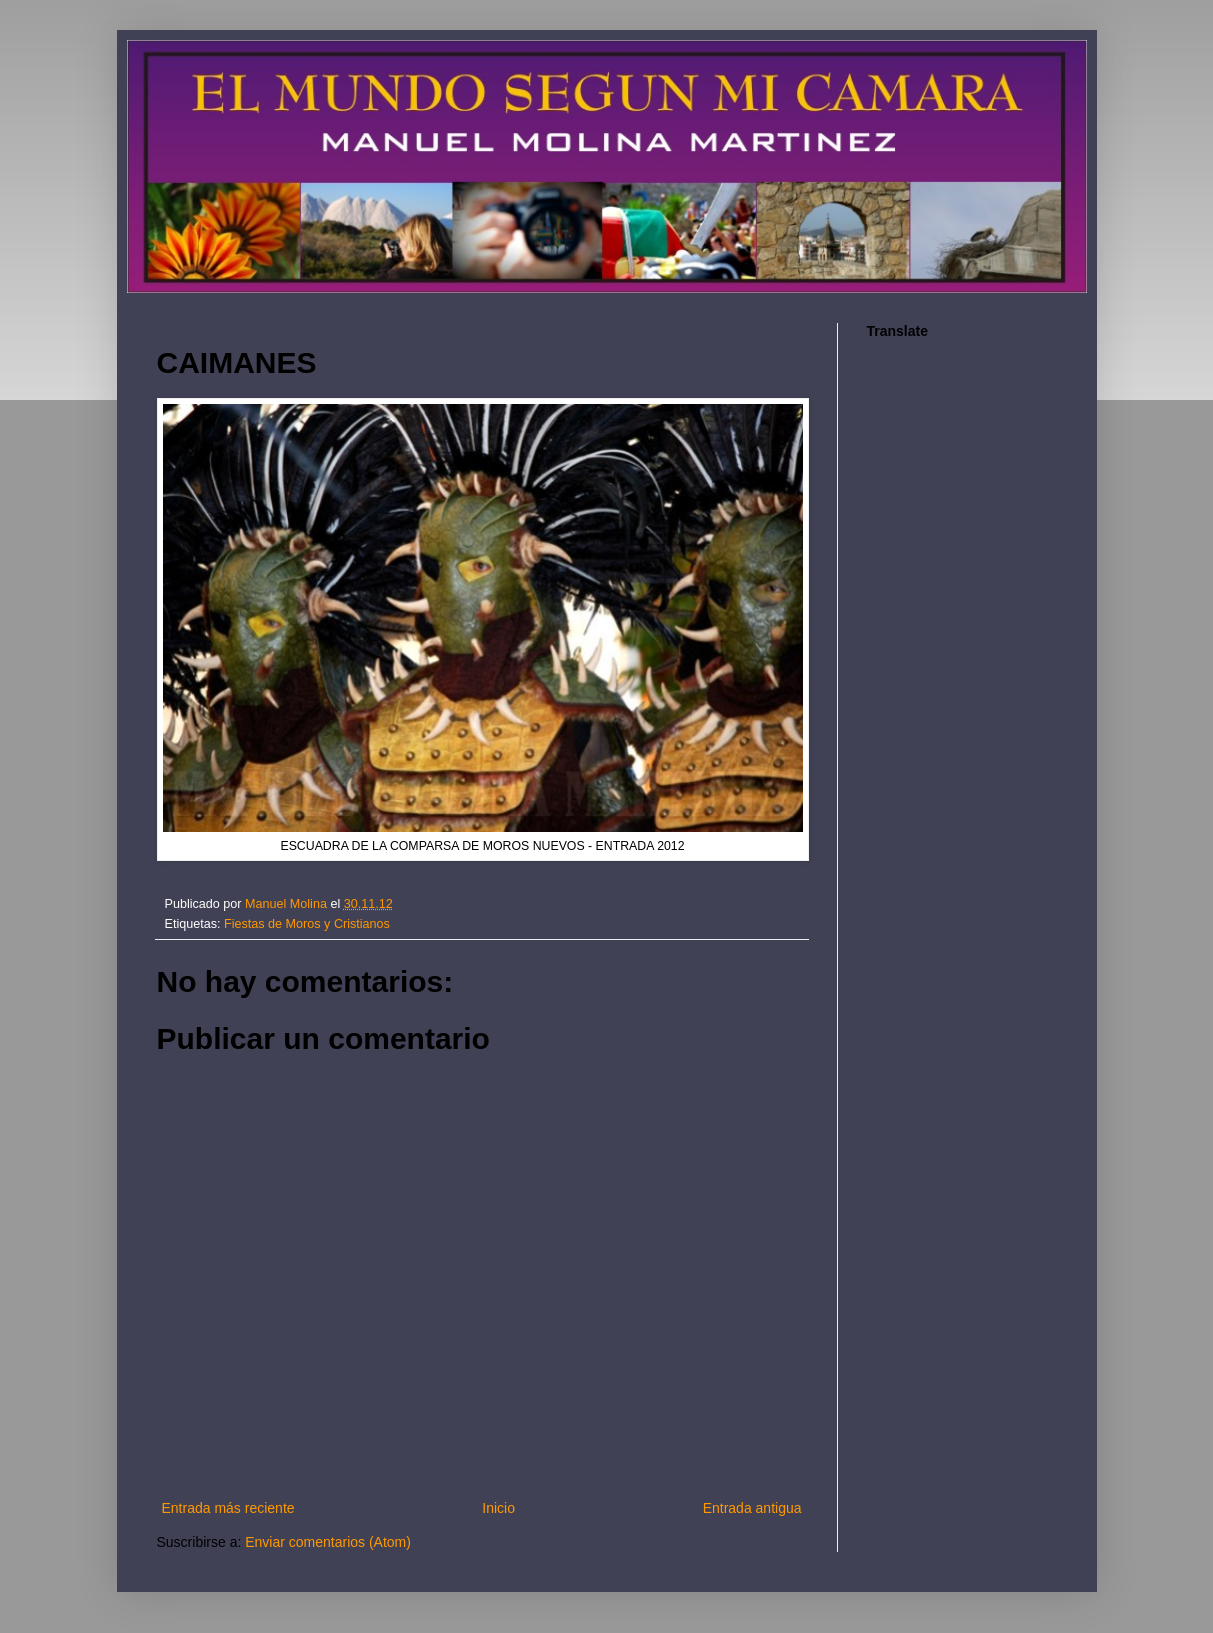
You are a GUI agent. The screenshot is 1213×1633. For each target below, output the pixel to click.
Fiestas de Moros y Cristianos (307, 924)
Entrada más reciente (228, 1508)
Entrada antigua (752, 1508)
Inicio (498, 1508)
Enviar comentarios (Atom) (328, 1542)
